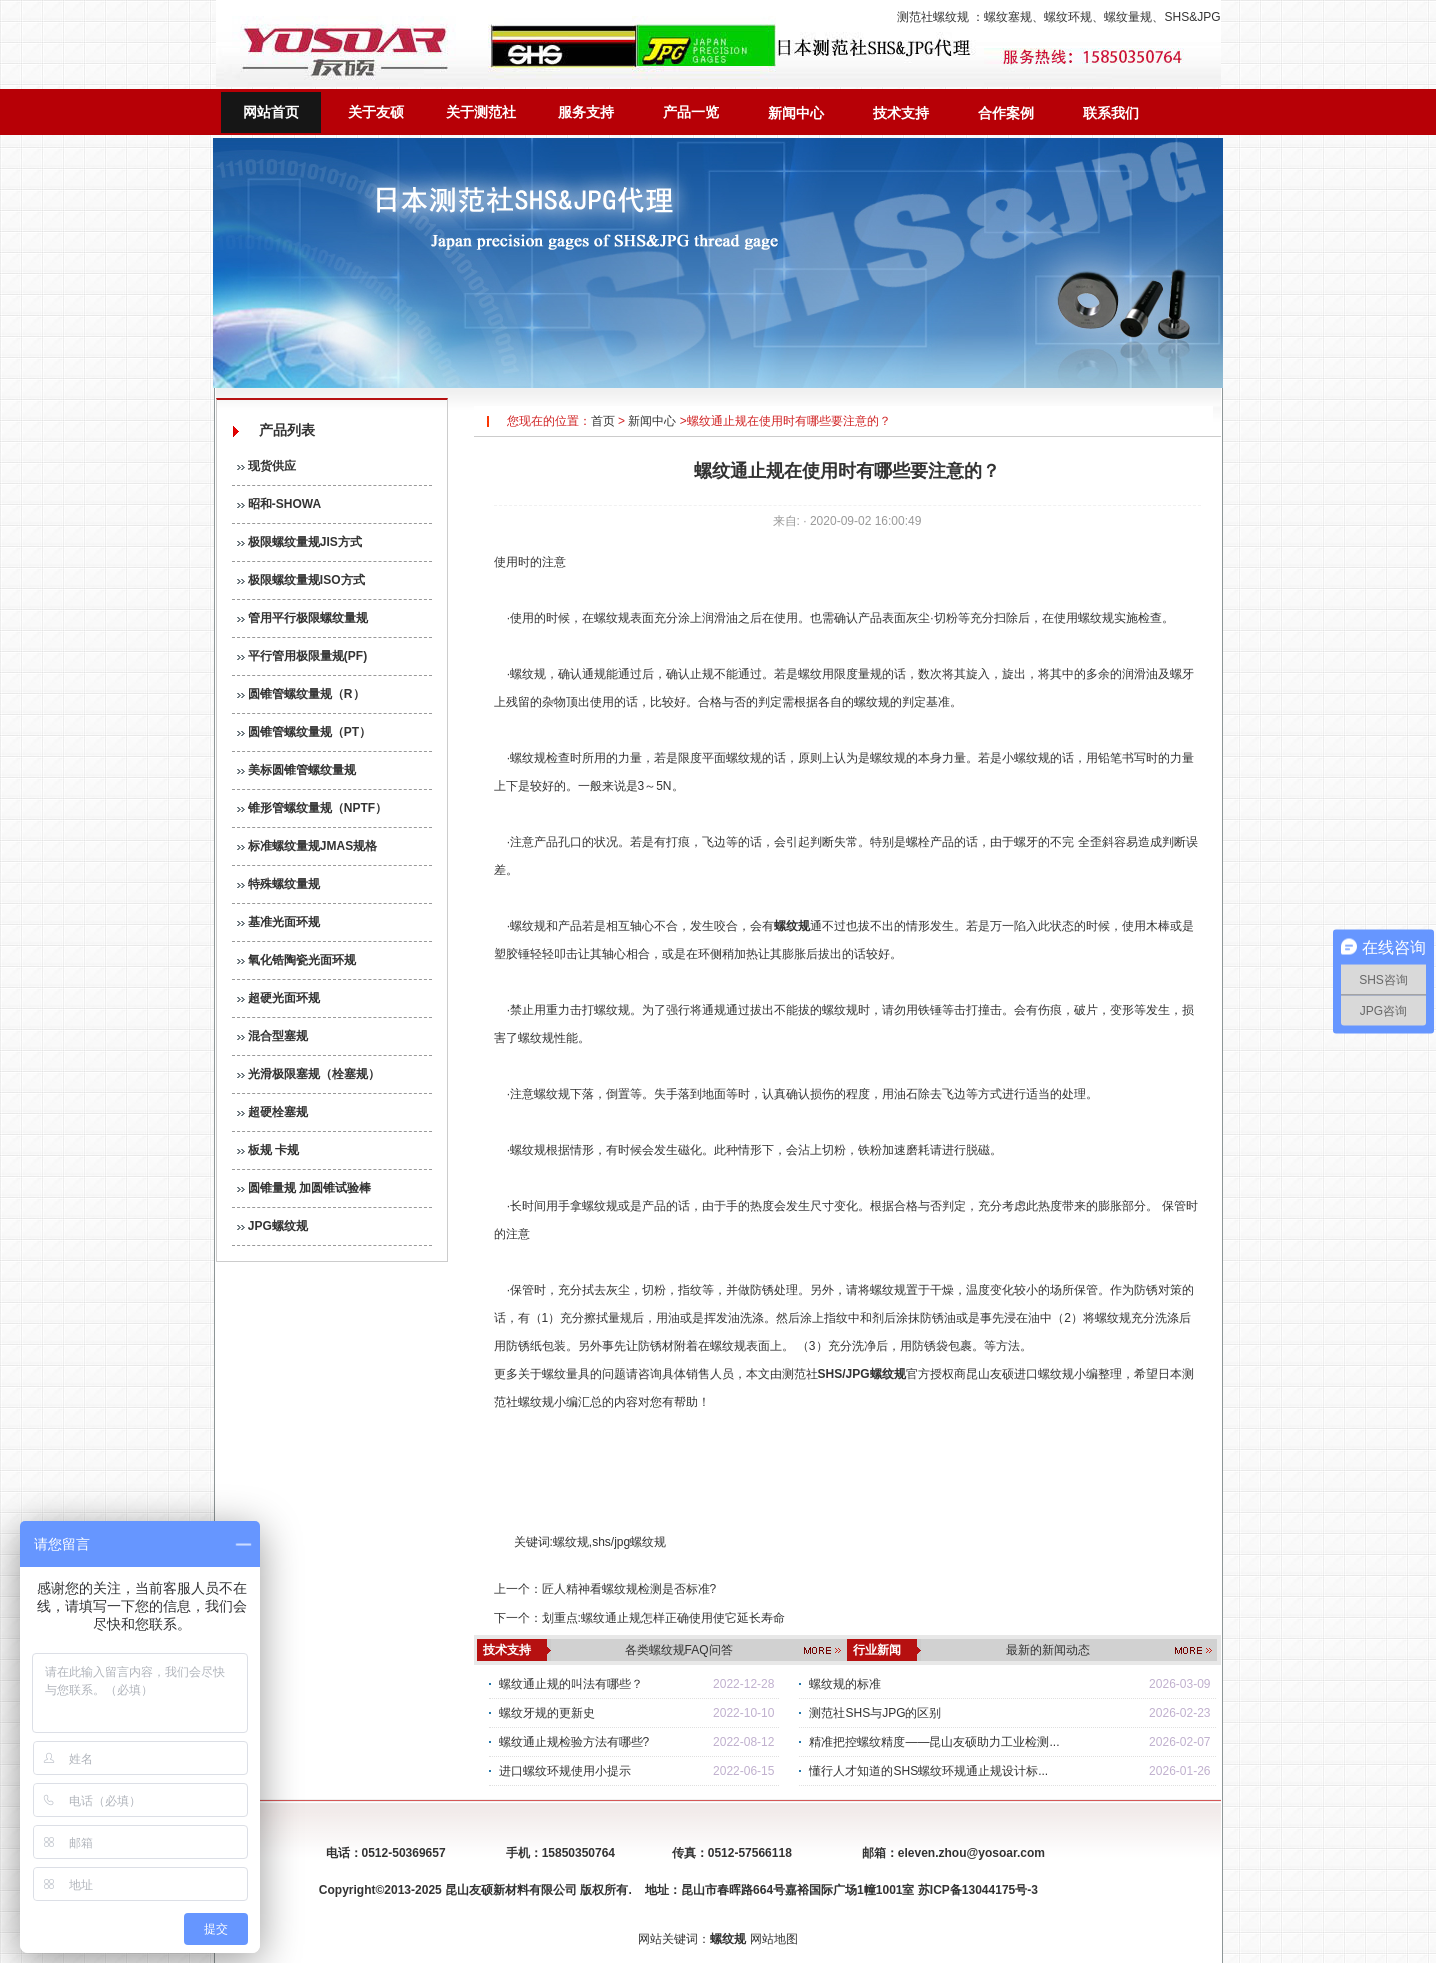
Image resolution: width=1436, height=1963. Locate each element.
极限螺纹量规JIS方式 (299, 542)
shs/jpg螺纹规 (629, 1542)
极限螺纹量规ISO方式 (301, 580)
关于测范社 (481, 112)
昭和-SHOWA (279, 504)
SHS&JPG (1192, 17)
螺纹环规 (1068, 17)
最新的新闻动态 (1048, 1650)
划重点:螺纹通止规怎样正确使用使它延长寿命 (663, 1618)
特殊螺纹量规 (278, 884)
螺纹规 (571, 1542)
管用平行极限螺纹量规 (302, 618)
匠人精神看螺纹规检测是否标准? (629, 1589)
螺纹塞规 (1008, 17)
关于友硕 (376, 112)
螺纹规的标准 (845, 1684)
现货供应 (266, 466)
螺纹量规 (1128, 17)
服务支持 (586, 112)
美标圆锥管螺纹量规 (296, 770)
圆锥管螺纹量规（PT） (304, 732)
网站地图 (774, 1939)
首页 (603, 421)
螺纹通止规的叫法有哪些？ (571, 1684)
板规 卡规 (268, 1150)
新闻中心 (796, 113)
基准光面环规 (278, 922)
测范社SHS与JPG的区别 (875, 1713)
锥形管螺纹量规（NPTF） (312, 808)
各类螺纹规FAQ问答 (679, 1650)
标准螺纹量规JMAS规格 (307, 846)
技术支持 (901, 113)
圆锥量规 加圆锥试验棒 (304, 1188)
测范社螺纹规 (933, 17)
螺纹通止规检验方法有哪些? (574, 1742)
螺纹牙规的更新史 (547, 1713)
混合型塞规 (272, 1036)
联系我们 (1111, 113)
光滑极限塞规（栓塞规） (308, 1074)
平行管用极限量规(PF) (302, 656)
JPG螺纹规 (272, 1226)
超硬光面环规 (278, 998)
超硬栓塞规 (272, 1112)
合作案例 (1006, 113)
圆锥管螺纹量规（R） (301, 694)
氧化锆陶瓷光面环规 (296, 960)
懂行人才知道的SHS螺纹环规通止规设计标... (928, 1771)
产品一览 (691, 112)
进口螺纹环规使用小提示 (565, 1771)
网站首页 (271, 112)
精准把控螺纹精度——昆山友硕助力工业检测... (934, 1742)
